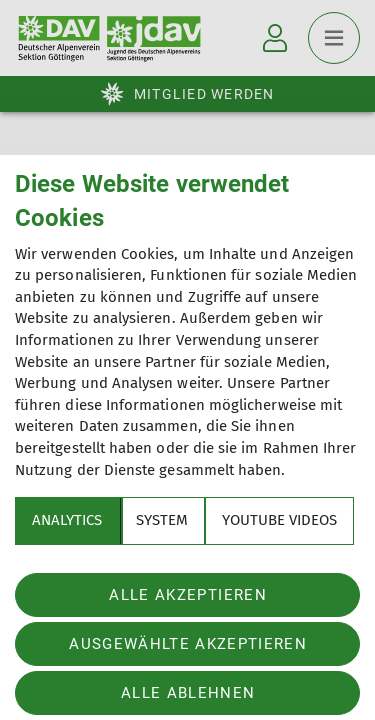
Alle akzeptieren (187, 595)
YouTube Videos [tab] (279, 520)
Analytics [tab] (67, 520)
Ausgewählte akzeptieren (188, 644)
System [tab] (162, 520)
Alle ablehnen (188, 693)
